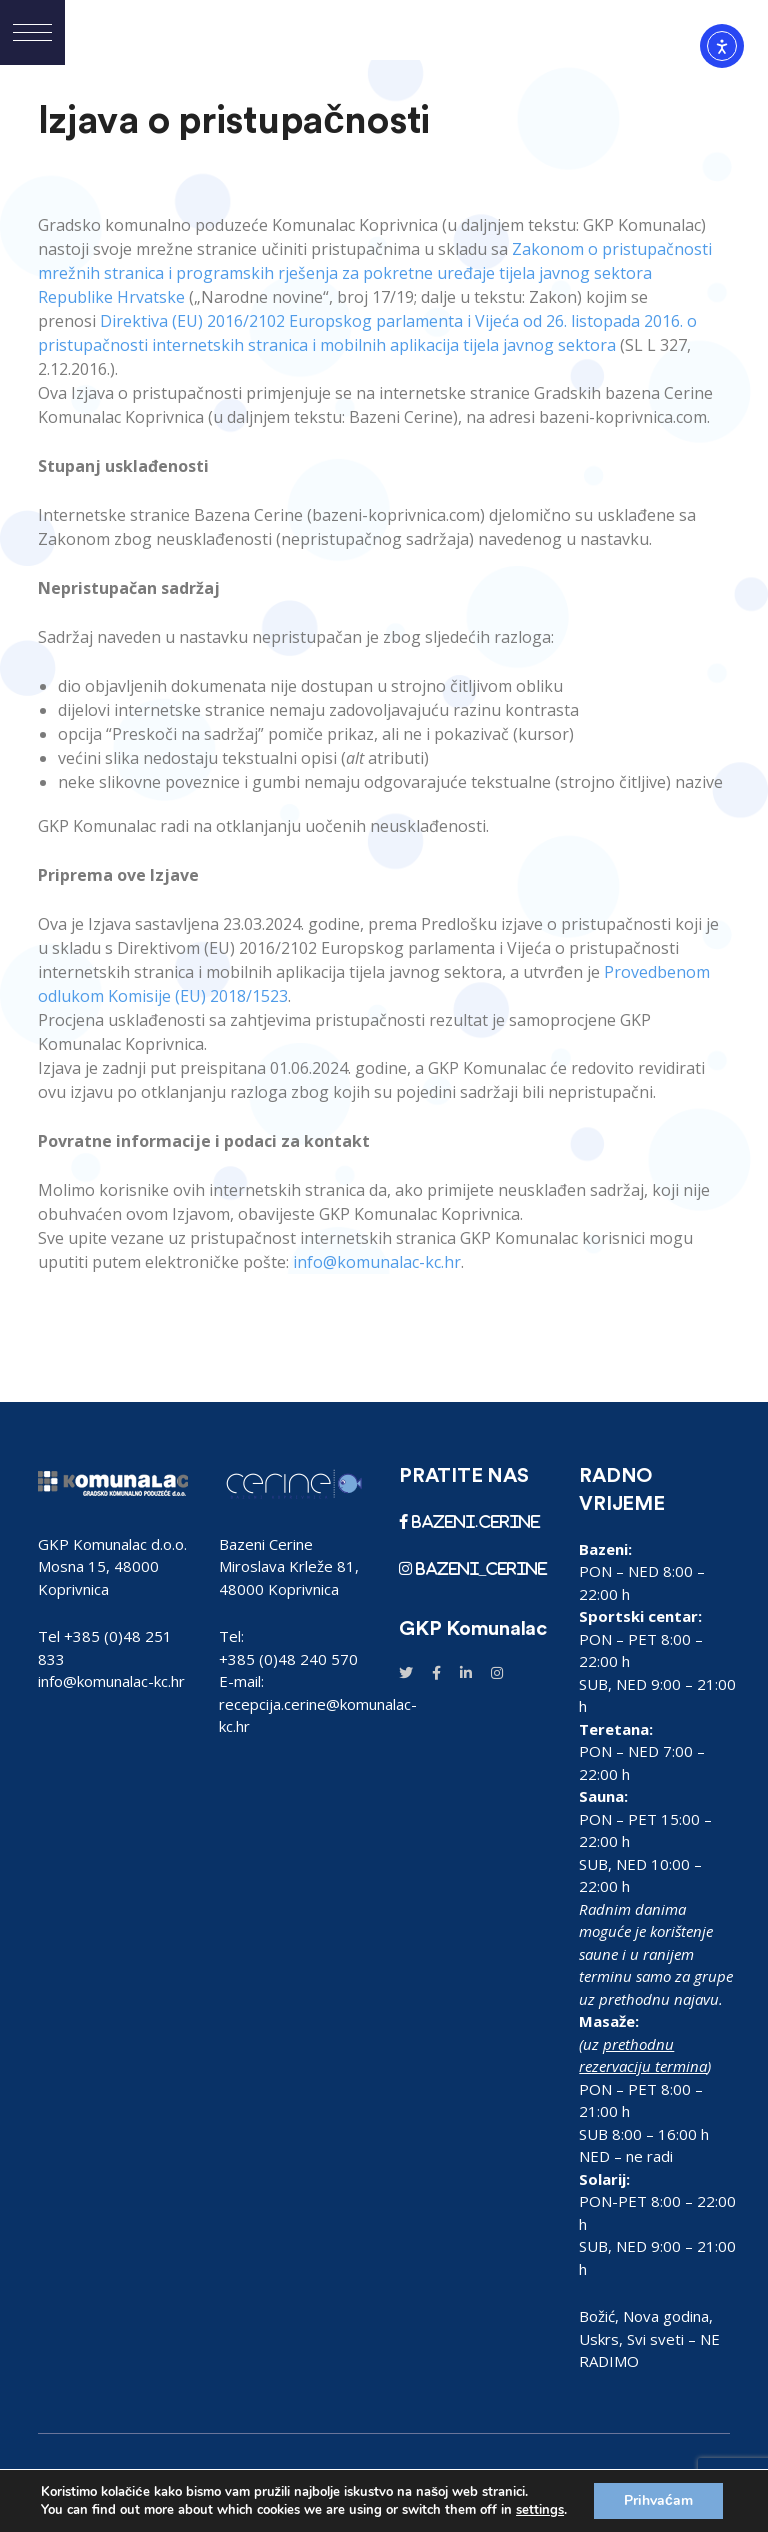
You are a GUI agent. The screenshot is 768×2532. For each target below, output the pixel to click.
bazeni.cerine (474, 1521)
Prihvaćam (658, 2500)
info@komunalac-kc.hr (111, 1681)
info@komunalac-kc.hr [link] (377, 1262)
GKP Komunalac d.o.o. (112, 1544)
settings (540, 2510)
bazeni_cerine (479, 1568)
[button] (32, 32)
